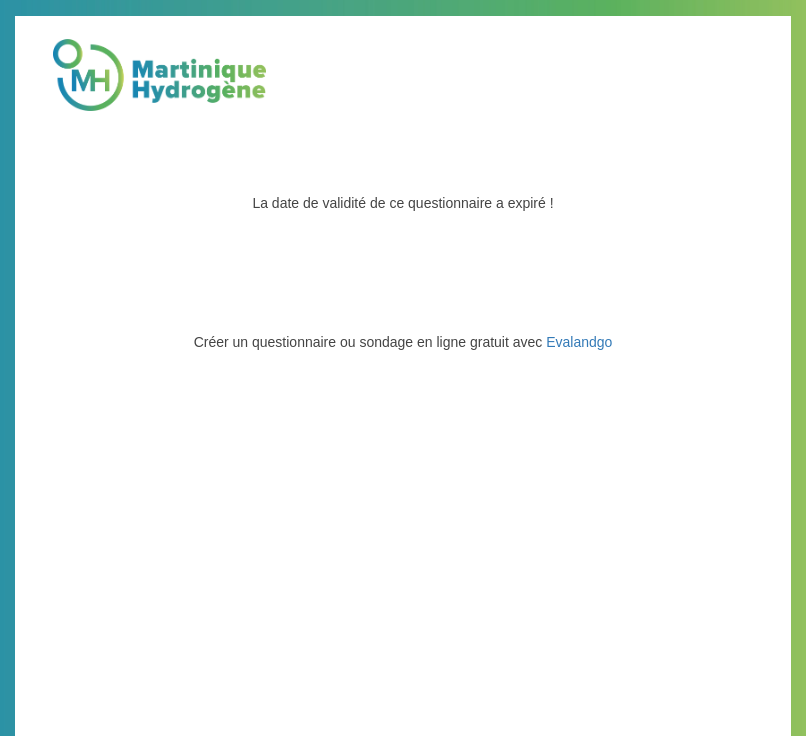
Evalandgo (579, 342)
